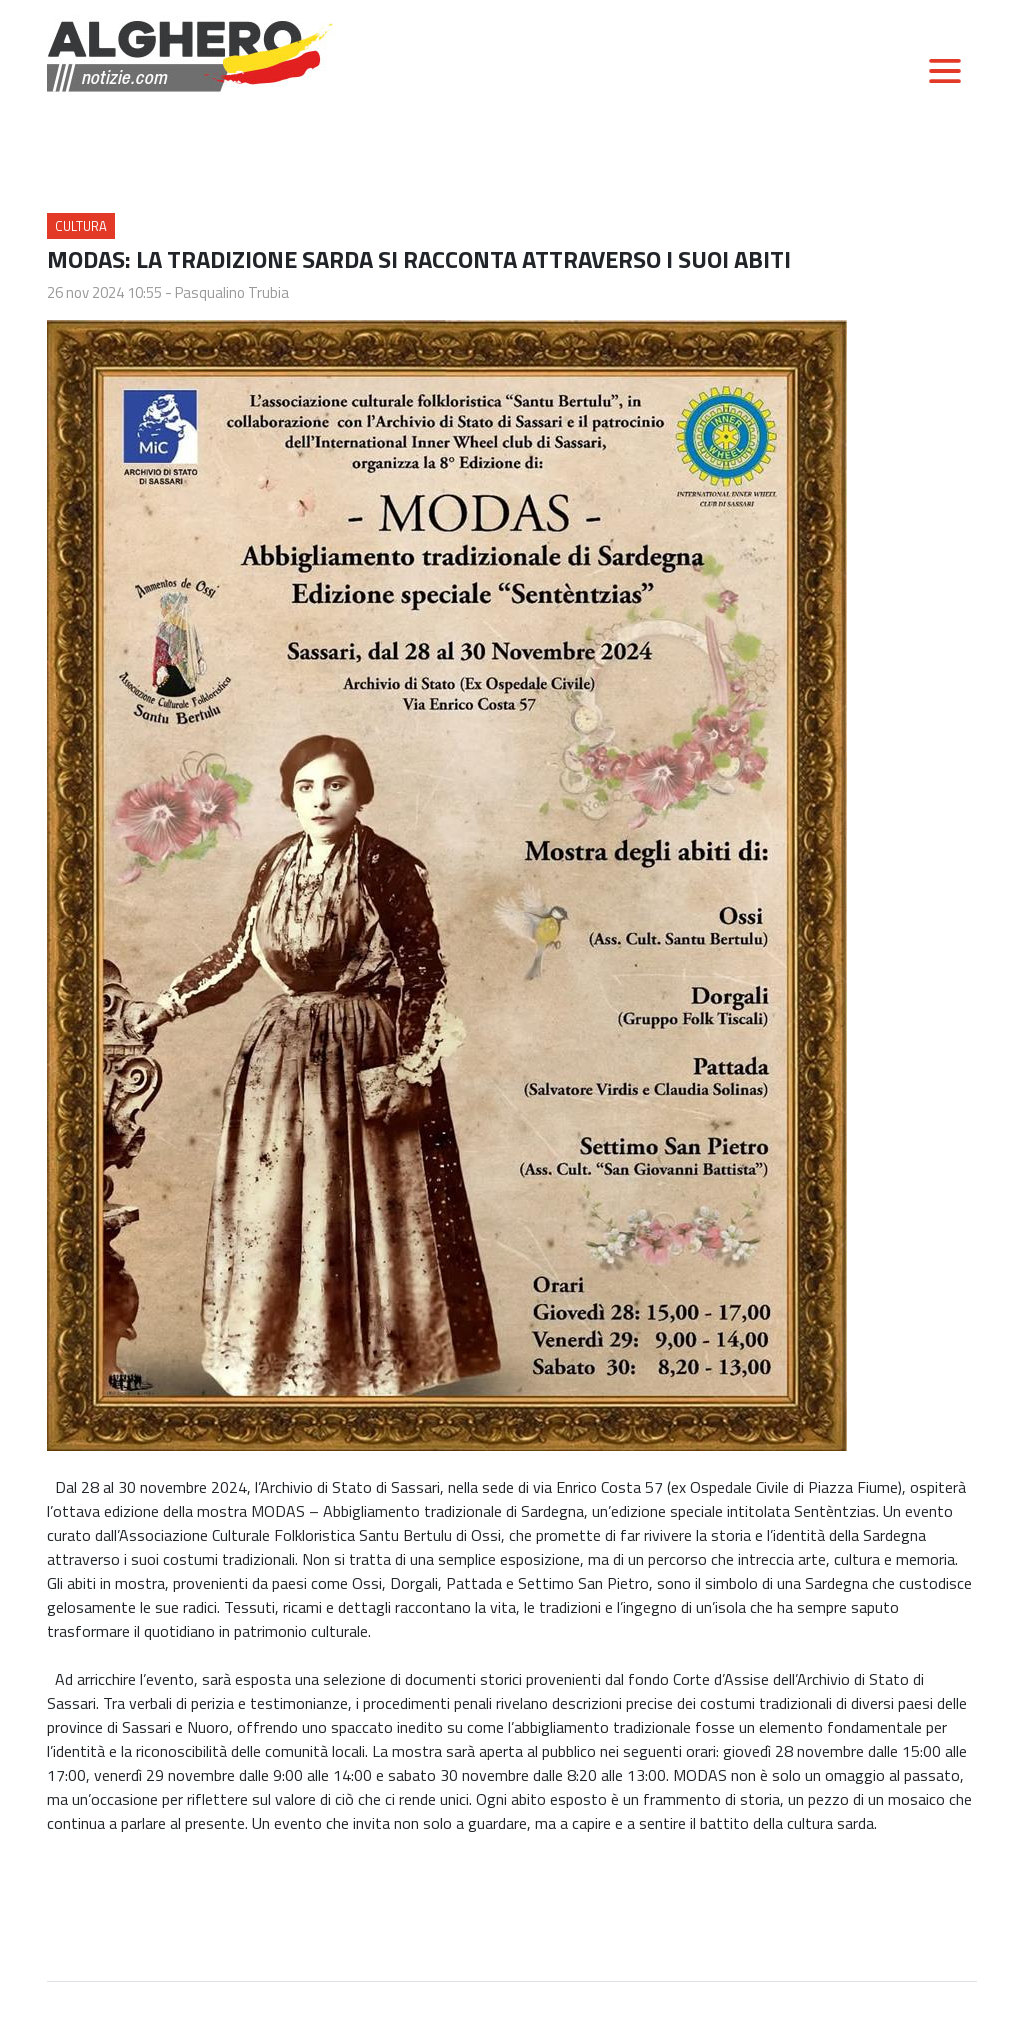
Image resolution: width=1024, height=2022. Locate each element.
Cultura (81, 226)
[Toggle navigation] (945, 71)
